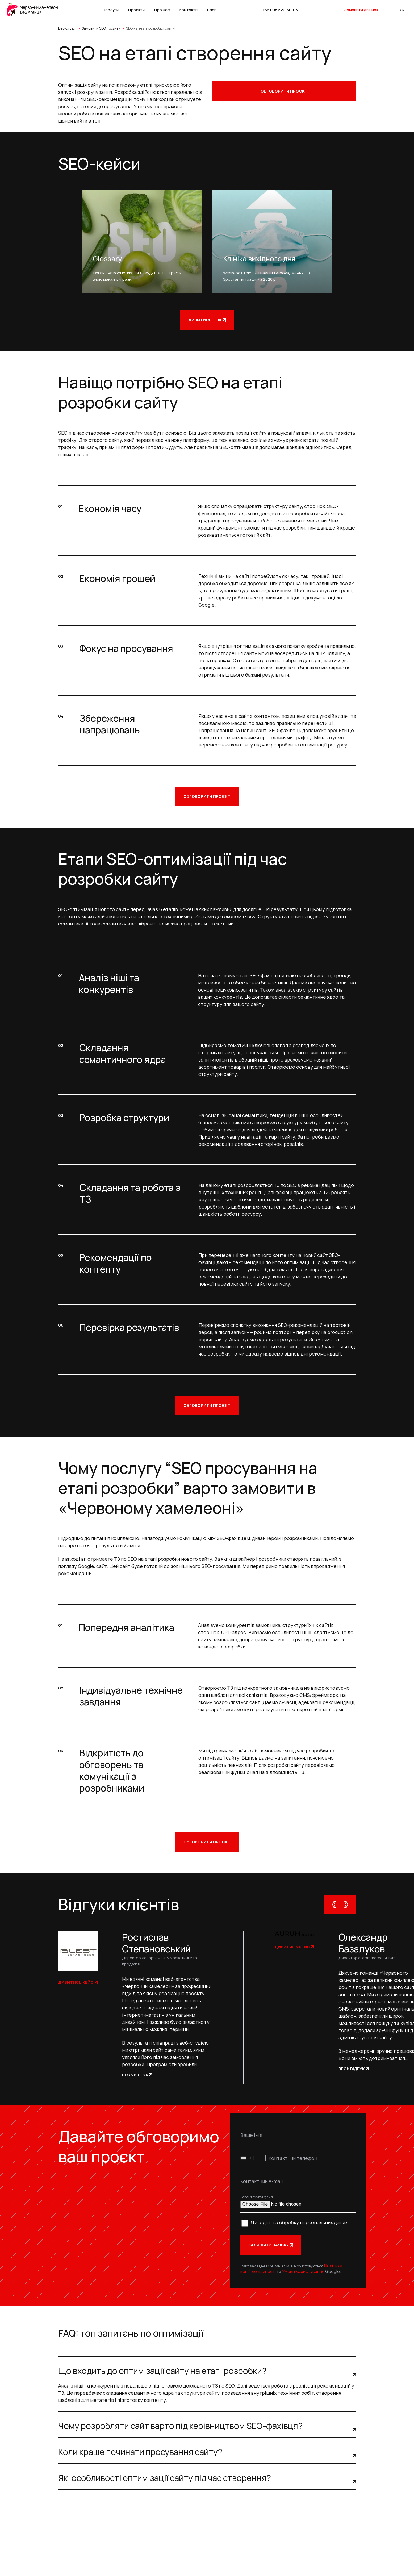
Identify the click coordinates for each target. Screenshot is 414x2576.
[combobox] (253, 2158)
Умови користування (303, 2271)
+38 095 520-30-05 (280, 9)
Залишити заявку (270, 2245)
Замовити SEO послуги (101, 28)
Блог (211, 9)
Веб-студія (67, 28)
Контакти (188, 9)
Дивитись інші (207, 320)
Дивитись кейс (78, 1982)
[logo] (33, 9)
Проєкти (136, 9)
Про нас (162, 9)
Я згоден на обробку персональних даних (299, 2222)
